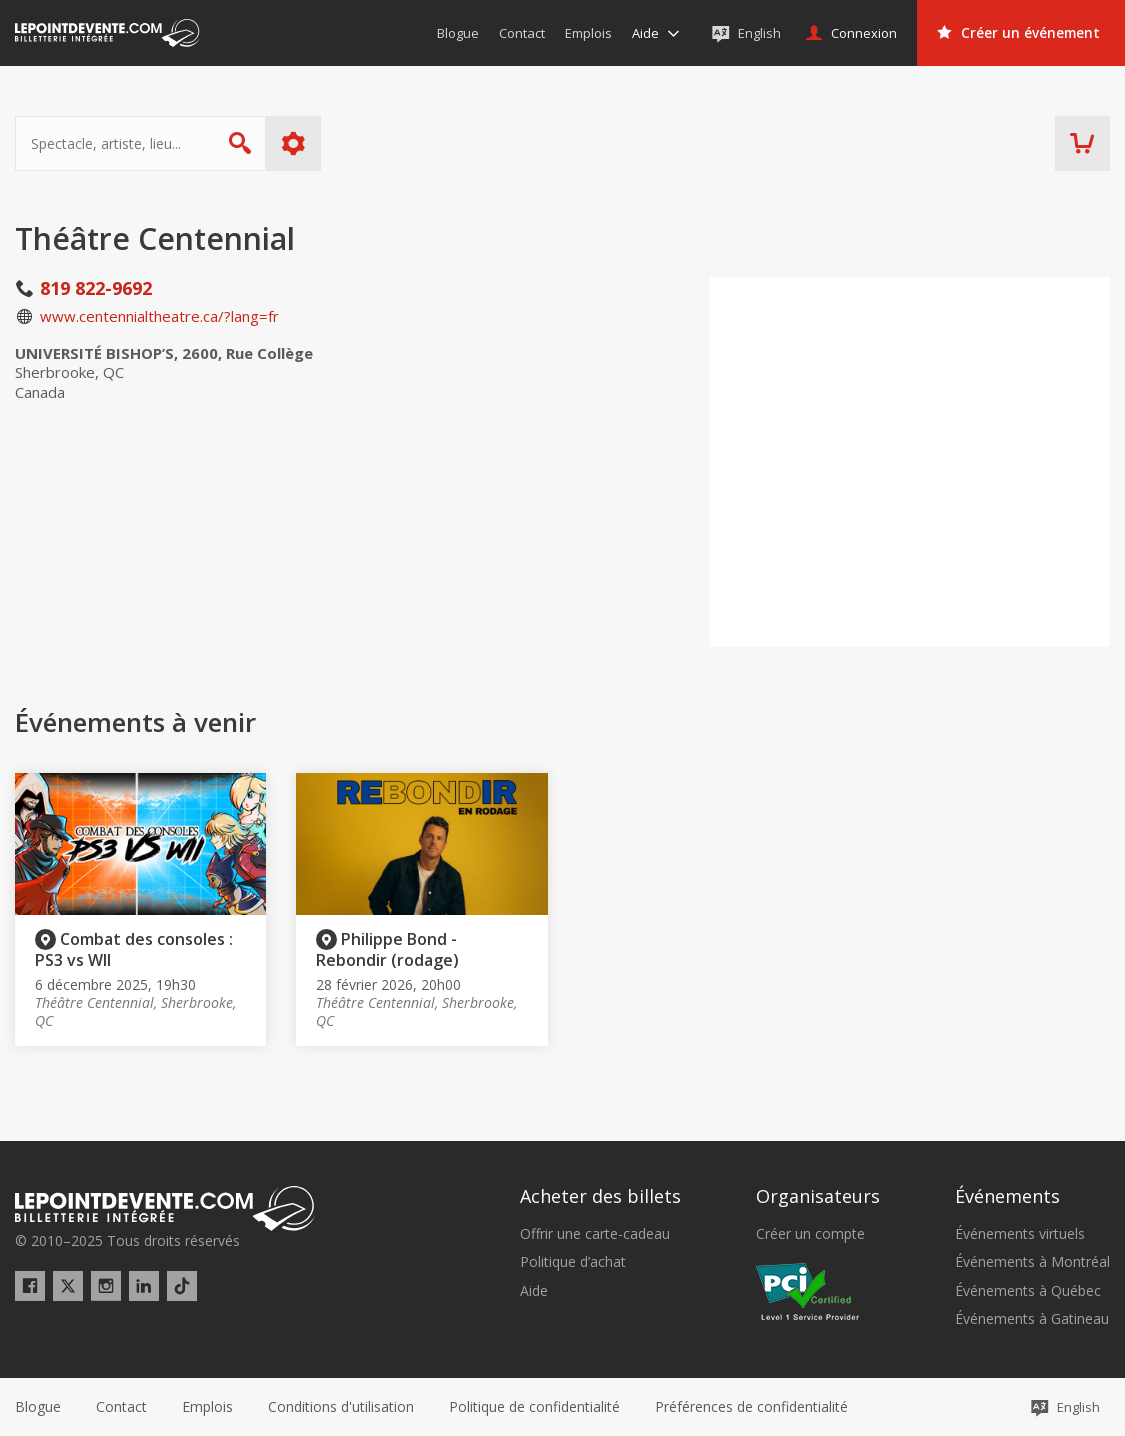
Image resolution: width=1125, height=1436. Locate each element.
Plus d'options (293, 143)
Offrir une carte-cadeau (595, 1234)
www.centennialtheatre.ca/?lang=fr (159, 316)
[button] (751, 1407)
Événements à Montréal (1032, 1262)
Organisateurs (818, 1196)
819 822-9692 (96, 288)
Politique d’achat (573, 1262)
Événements (1007, 1196)
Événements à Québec (1028, 1291)
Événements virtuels (1020, 1234)
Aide (534, 1291)
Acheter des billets (600, 1196)
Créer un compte (810, 1234)
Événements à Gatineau (1032, 1319)
